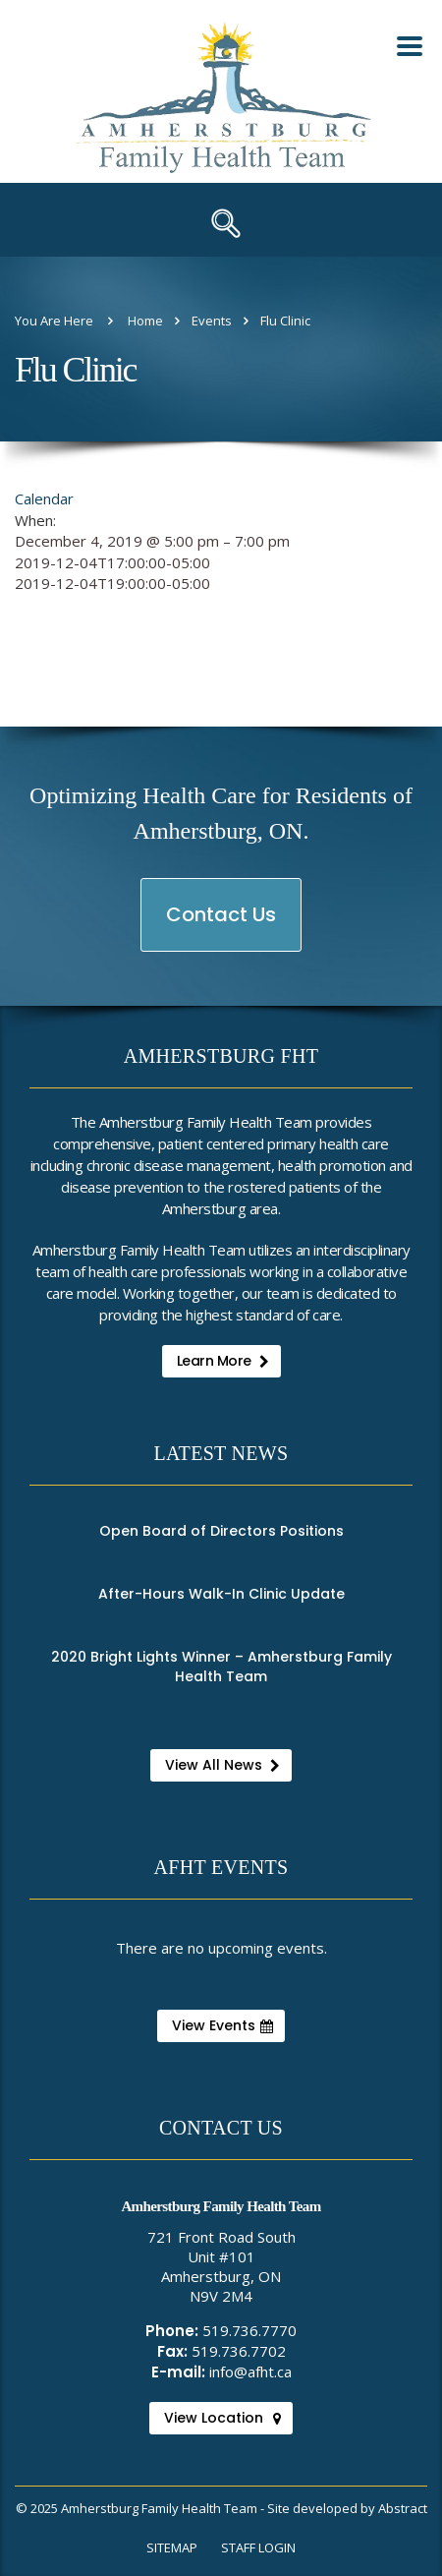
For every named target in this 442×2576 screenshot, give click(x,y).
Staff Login (258, 2547)
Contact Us (222, 926)
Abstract (402, 2508)
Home (145, 320)
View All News (222, 1765)
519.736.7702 (239, 2351)
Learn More (223, 1361)
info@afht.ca (250, 2371)
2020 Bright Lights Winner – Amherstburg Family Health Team (221, 1666)
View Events (222, 2025)
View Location (222, 2418)
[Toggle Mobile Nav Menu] (409, 46)
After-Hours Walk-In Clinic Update (221, 1594)
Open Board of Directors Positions (221, 1531)
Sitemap (171, 2547)
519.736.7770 (249, 2330)
